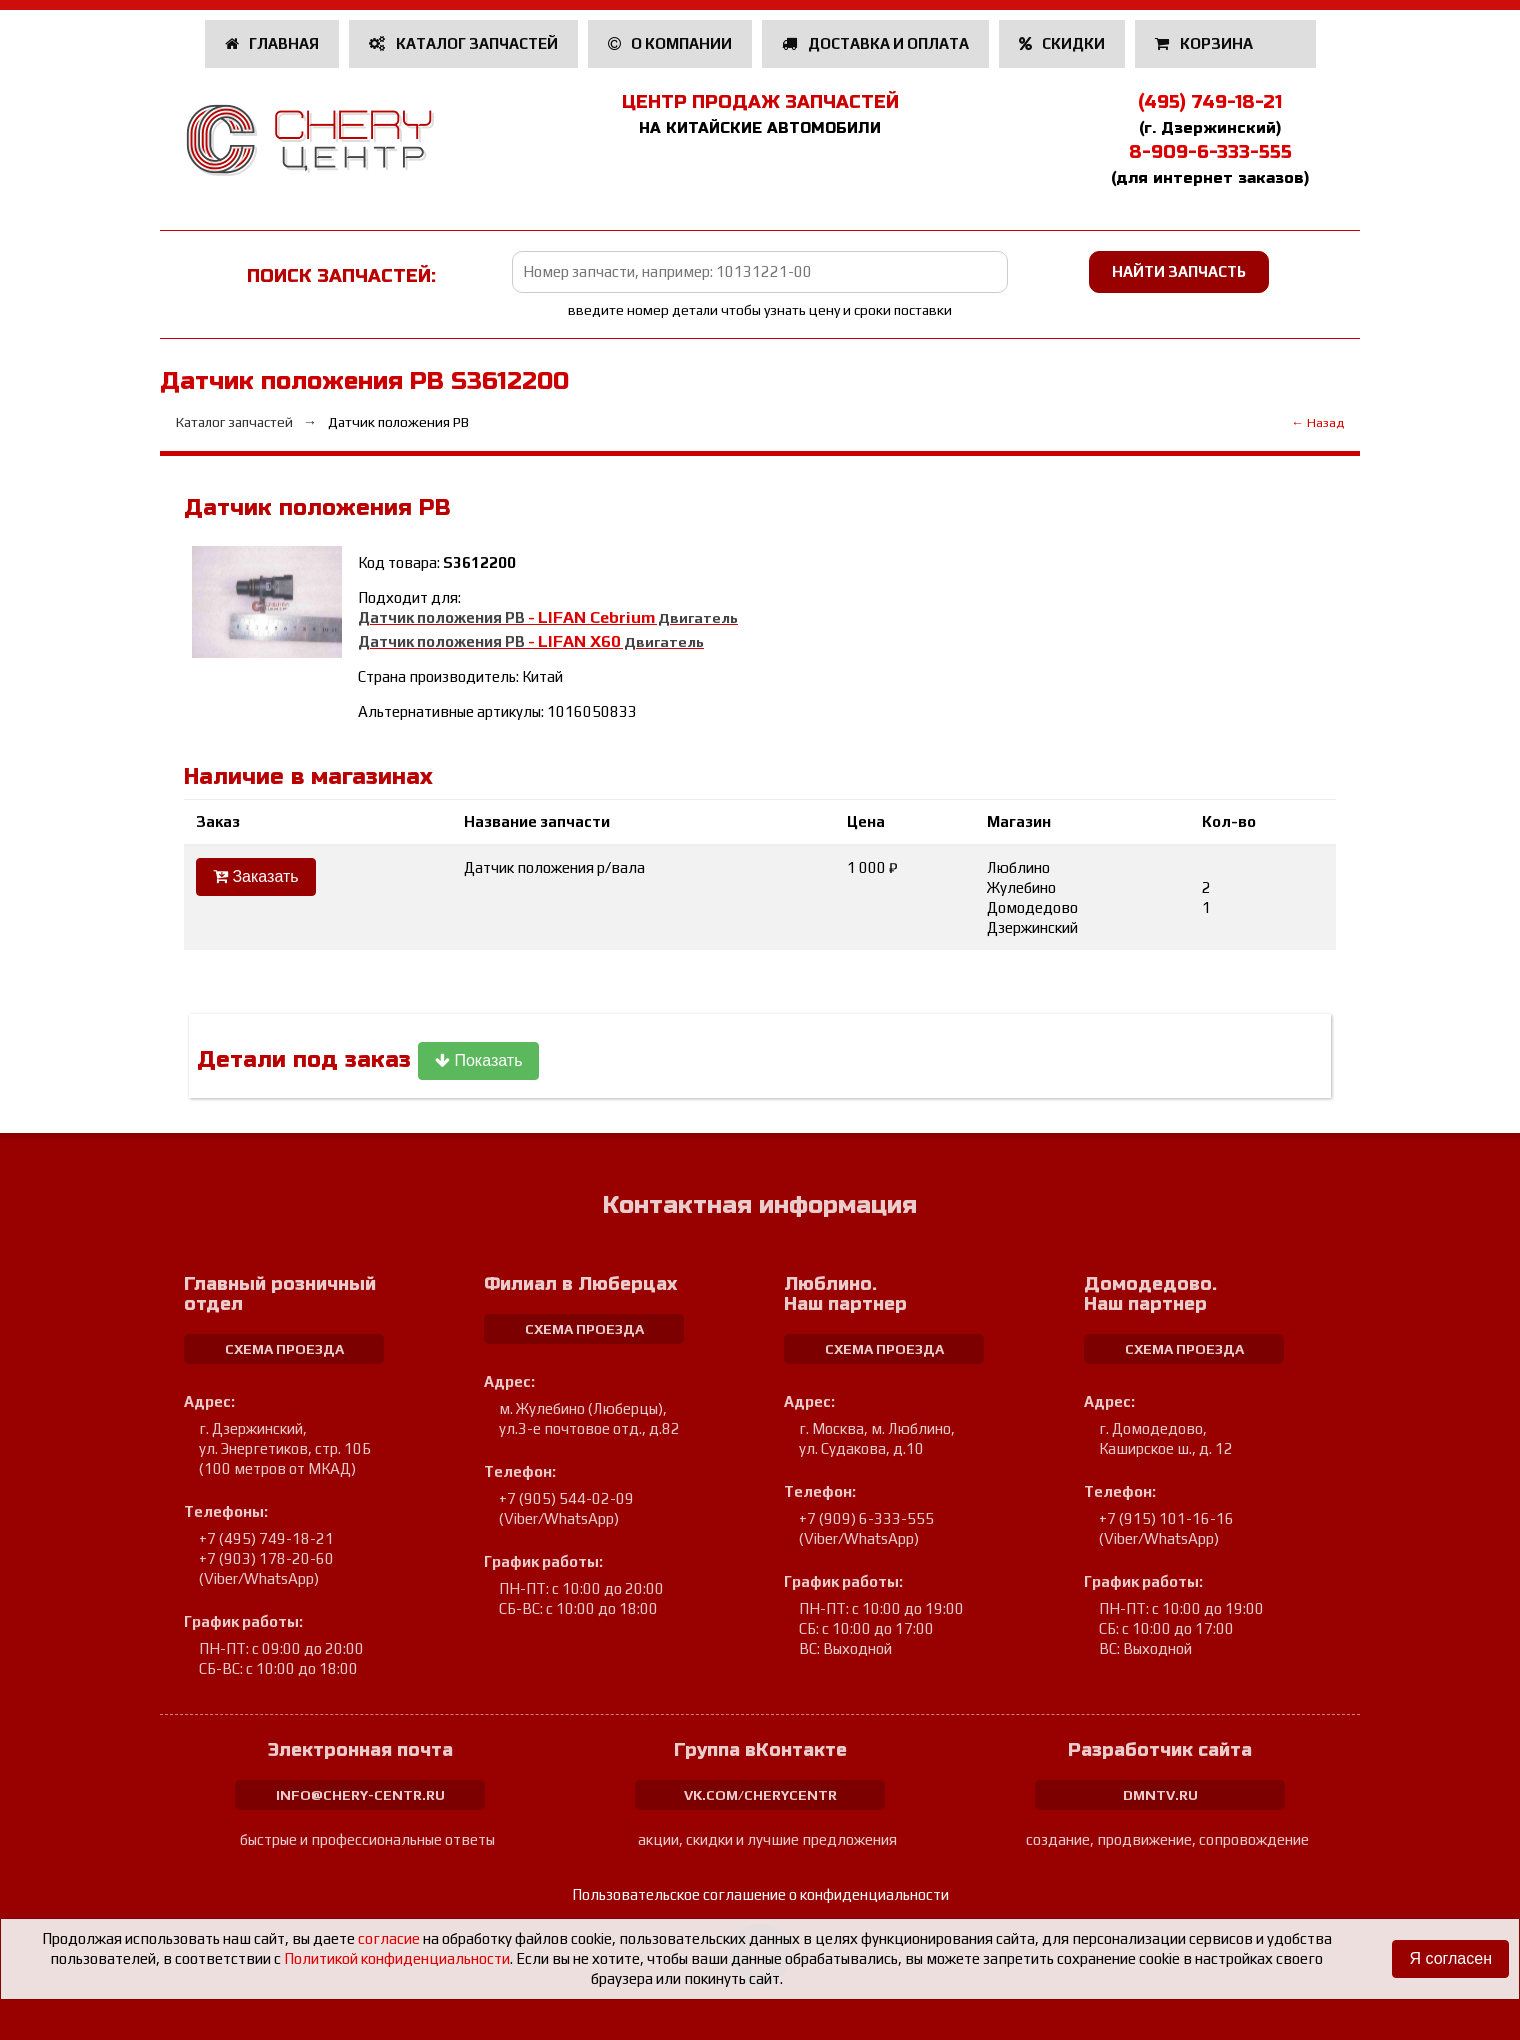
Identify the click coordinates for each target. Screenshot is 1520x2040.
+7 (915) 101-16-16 (1166, 1518)
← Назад (1317, 422)
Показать (478, 1060)
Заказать (256, 876)
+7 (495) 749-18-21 (266, 1538)
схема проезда (284, 1349)
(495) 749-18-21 (1210, 102)
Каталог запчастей (463, 43)
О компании (670, 43)
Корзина (1205, 43)
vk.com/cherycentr (760, 1795)
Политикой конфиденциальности (397, 1958)
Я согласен (1450, 1958)
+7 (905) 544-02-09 (566, 1498)
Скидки (1062, 43)
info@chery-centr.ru (360, 1795)
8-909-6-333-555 (1210, 152)
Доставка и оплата (875, 43)
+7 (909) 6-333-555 (866, 1518)
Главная (272, 43)
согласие (389, 1938)
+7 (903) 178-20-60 (266, 1558)
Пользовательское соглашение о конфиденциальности (760, 1894)
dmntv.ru (1160, 1795)
